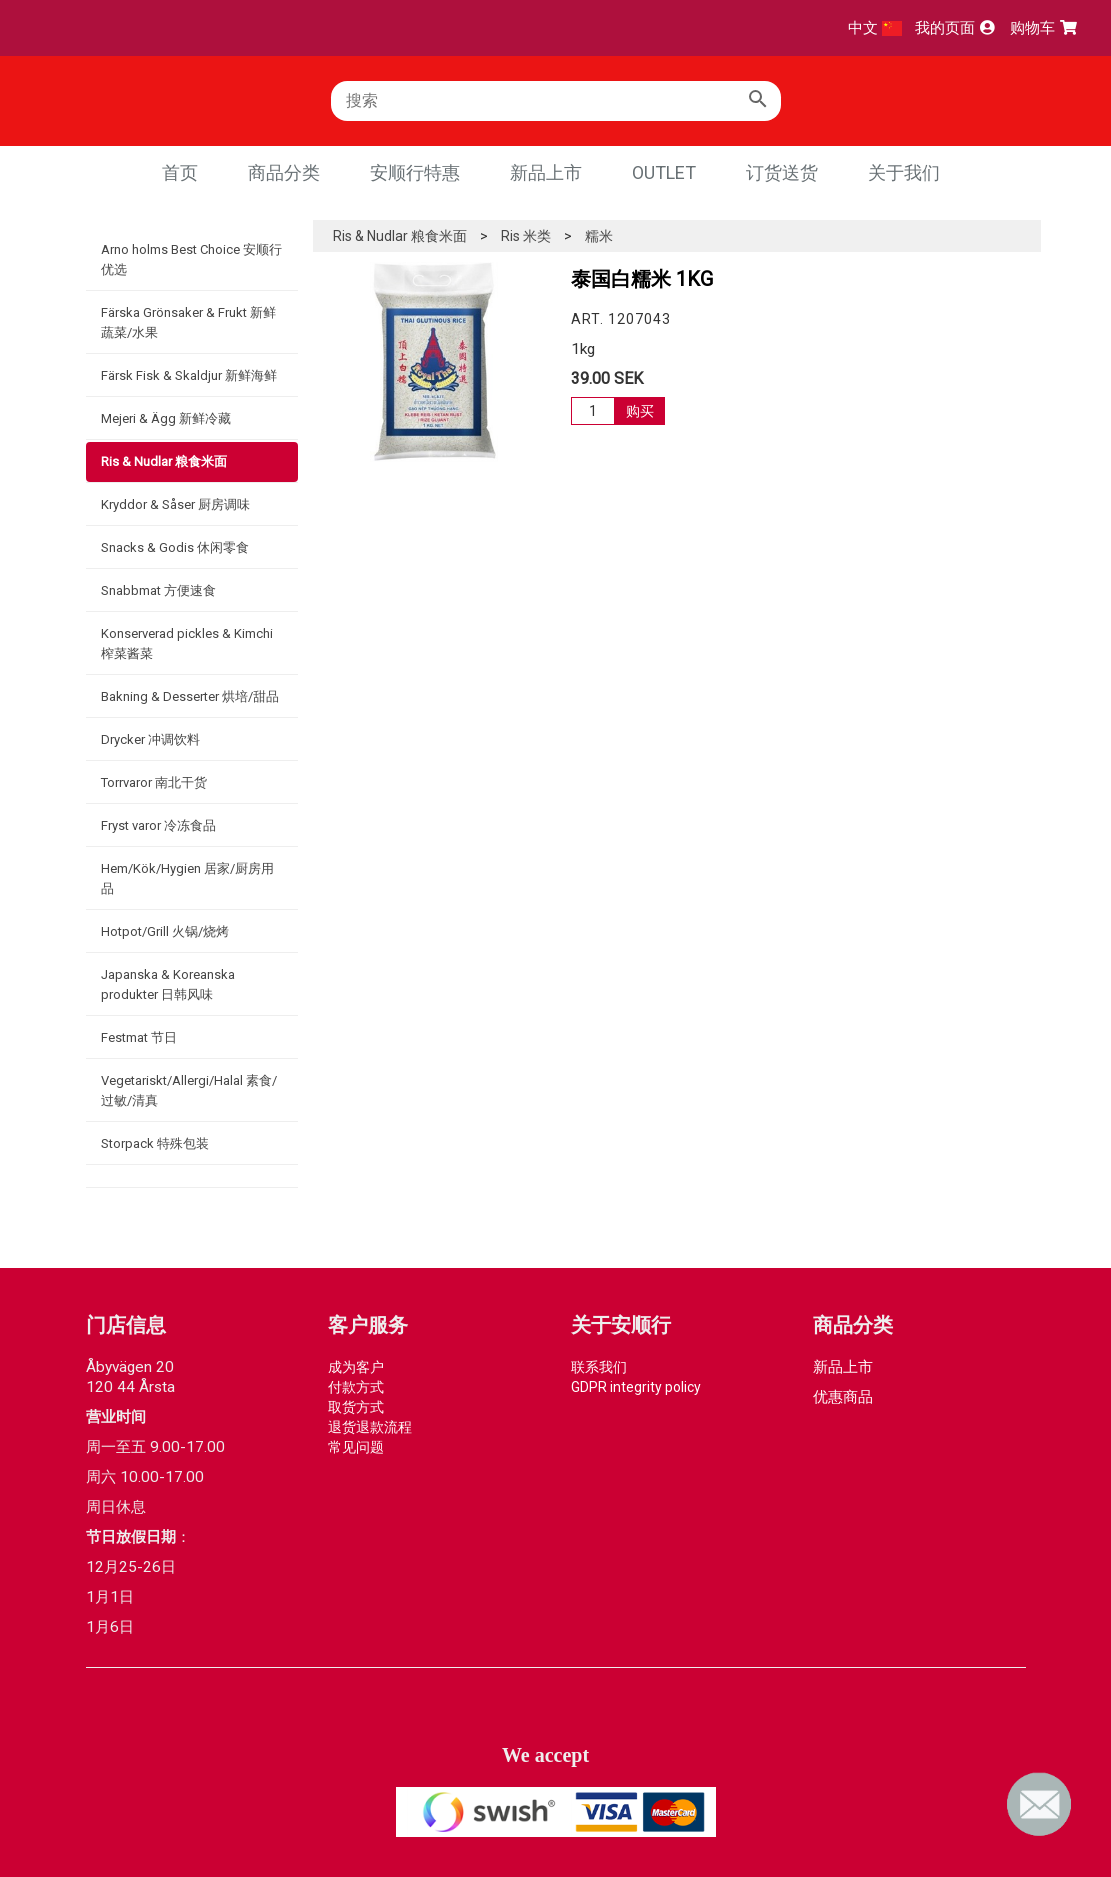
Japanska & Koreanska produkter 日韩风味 (168, 984)
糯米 (599, 236)
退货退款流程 (370, 1427)
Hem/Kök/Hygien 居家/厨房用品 (187, 878)
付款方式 (356, 1387)
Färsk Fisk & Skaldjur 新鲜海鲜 (189, 375)
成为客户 (356, 1367)
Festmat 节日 (139, 1037)
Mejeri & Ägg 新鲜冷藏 (166, 418)
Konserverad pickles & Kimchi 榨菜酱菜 (187, 643)
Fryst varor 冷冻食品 (158, 825)
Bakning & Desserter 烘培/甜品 (190, 696)
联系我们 (599, 1367)
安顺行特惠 (415, 172)
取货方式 (356, 1407)
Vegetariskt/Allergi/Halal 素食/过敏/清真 (189, 1090)
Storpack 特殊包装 (155, 1143)
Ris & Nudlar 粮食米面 (164, 461)
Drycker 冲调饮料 (150, 739)
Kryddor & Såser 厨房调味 (175, 504)
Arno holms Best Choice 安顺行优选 (191, 259)
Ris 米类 (526, 236)
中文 (875, 28)
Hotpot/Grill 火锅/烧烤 (165, 931)
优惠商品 (843, 1397)
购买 (640, 411)
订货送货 (782, 172)
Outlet (664, 172)
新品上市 (546, 172)
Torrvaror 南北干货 (154, 782)
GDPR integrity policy (636, 1387)
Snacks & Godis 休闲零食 (175, 547)
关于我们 (904, 172)
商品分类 (284, 172)
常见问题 (356, 1447)
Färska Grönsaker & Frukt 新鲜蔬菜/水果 (188, 322)
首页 (180, 172)
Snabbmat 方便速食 (158, 590)
